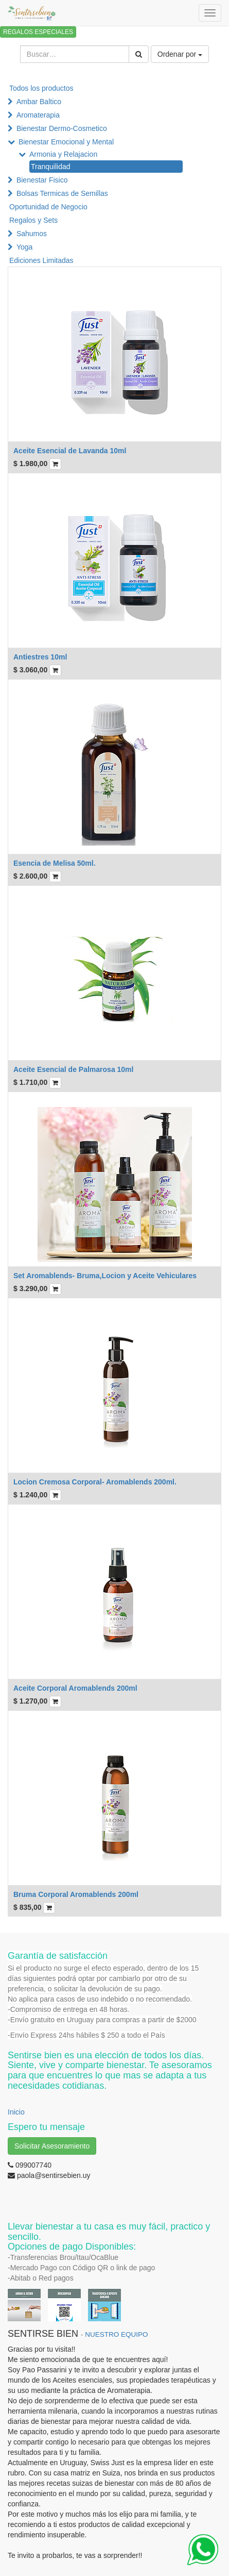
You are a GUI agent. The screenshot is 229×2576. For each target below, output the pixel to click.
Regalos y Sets (33, 220)
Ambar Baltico (38, 101)
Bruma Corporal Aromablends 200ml (75, 1894)
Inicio (16, 2112)
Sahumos (31, 233)
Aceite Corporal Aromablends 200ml (75, 1688)
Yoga (24, 247)
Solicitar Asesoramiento (52, 2146)
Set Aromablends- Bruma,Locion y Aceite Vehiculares (105, 1276)
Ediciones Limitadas (41, 260)
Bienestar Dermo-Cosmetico (61, 128)
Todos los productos (41, 88)
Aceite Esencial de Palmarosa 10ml (73, 1069)
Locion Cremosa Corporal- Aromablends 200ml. (95, 1482)
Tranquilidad (51, 166)
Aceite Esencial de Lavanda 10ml (69, 451)
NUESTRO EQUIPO (116, 2334)
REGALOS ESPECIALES (38, 32)
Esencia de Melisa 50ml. (54, 863)
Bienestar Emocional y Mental (66, 142)
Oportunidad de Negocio (48, 207)
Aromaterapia (38, 115)
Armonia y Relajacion (63, 154)
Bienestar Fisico (42, 180)
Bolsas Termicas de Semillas (62, 193)
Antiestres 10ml (40, 657)
